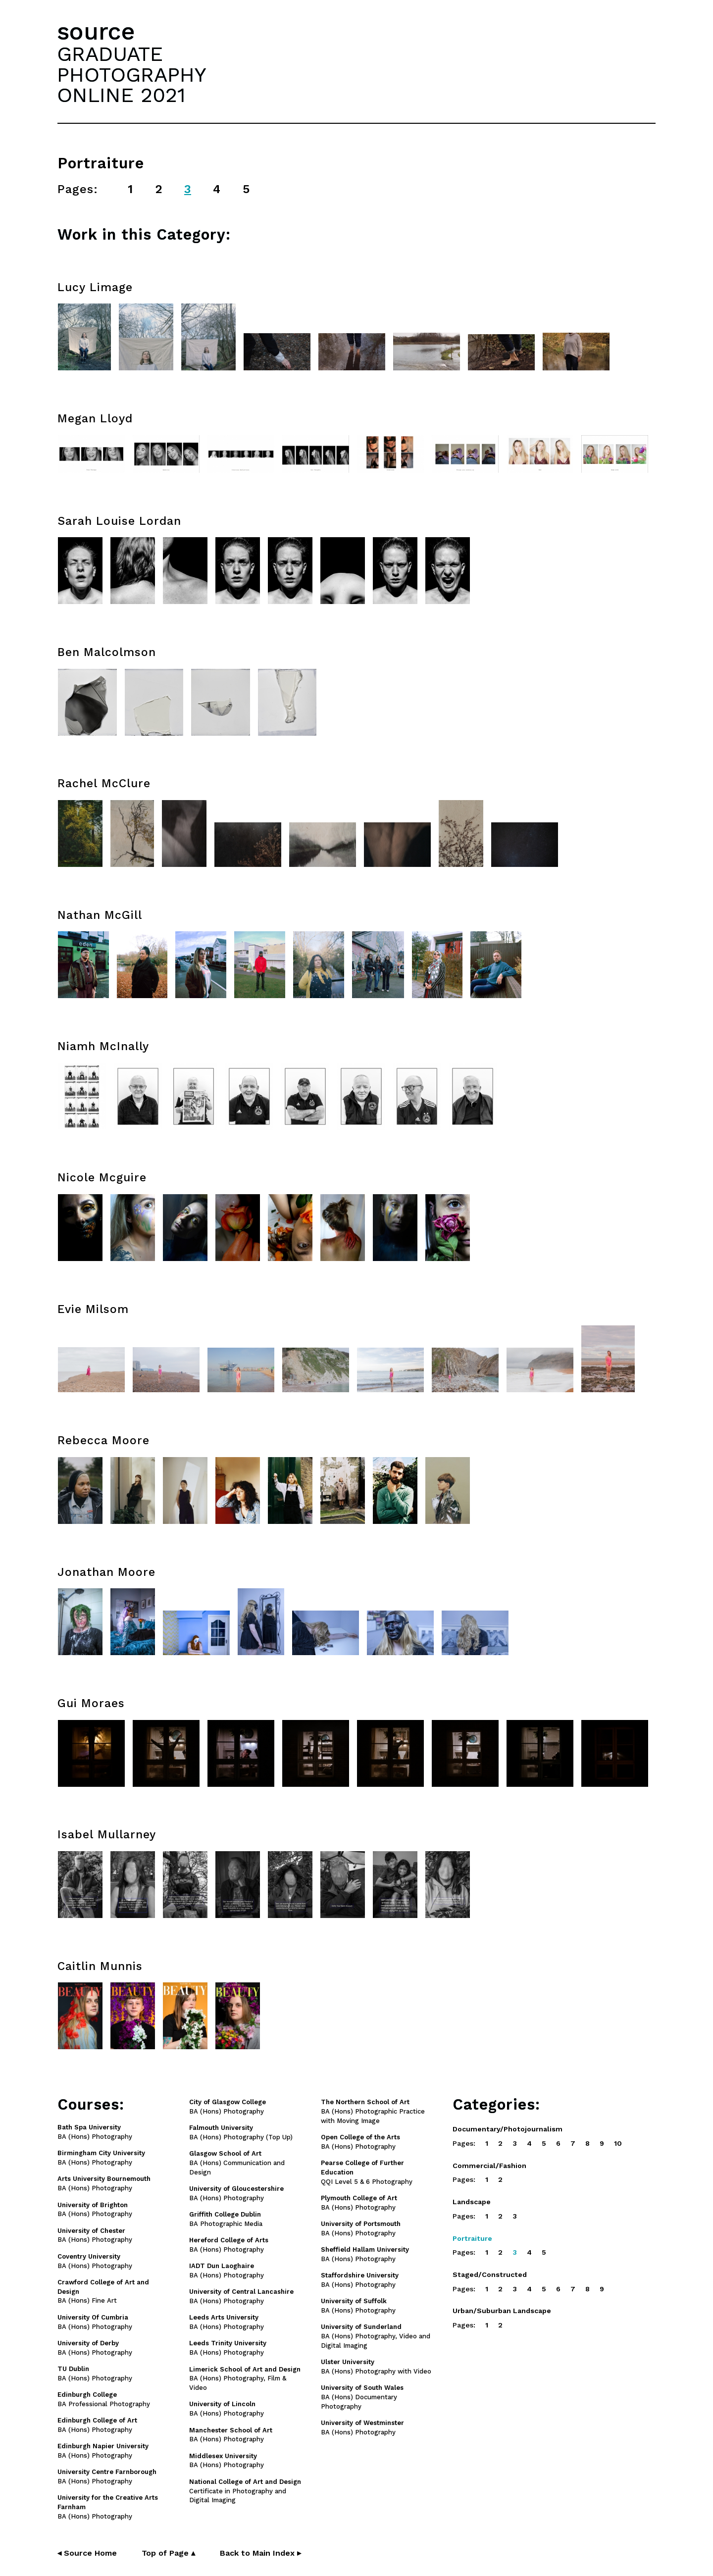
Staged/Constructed (490, 2274)
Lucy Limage (95, 287)
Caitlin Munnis (100, 1966)
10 (618, 2143)
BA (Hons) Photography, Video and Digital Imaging (375, 2336)
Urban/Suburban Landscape (502, 2311)
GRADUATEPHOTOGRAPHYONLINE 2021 (131, 74)
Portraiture (472, 2238)
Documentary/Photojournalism (507, 2129)
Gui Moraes (91, 1703)
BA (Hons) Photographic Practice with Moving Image (373, 2111)
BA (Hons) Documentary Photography (362, 2397)
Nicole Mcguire (102, 1177)
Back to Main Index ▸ (260, 2553)
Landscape (472, 2202)
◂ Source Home (87, 2553)
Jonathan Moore (106, 1572)
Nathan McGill (99, 915)
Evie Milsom (93, 1309)
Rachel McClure (104, 783)
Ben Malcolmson (106, 652)
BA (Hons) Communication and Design (237, 2163)
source (96, 31)
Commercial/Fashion (489, 2166)
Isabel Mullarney (106, 1834)
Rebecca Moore (103, 1440)
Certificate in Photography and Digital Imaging (245, 2491)
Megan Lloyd (95, 418)
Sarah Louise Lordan (119, 521)
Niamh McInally (103, 1046)
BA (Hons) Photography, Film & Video (245, 2379)
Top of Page (168, 2553)
